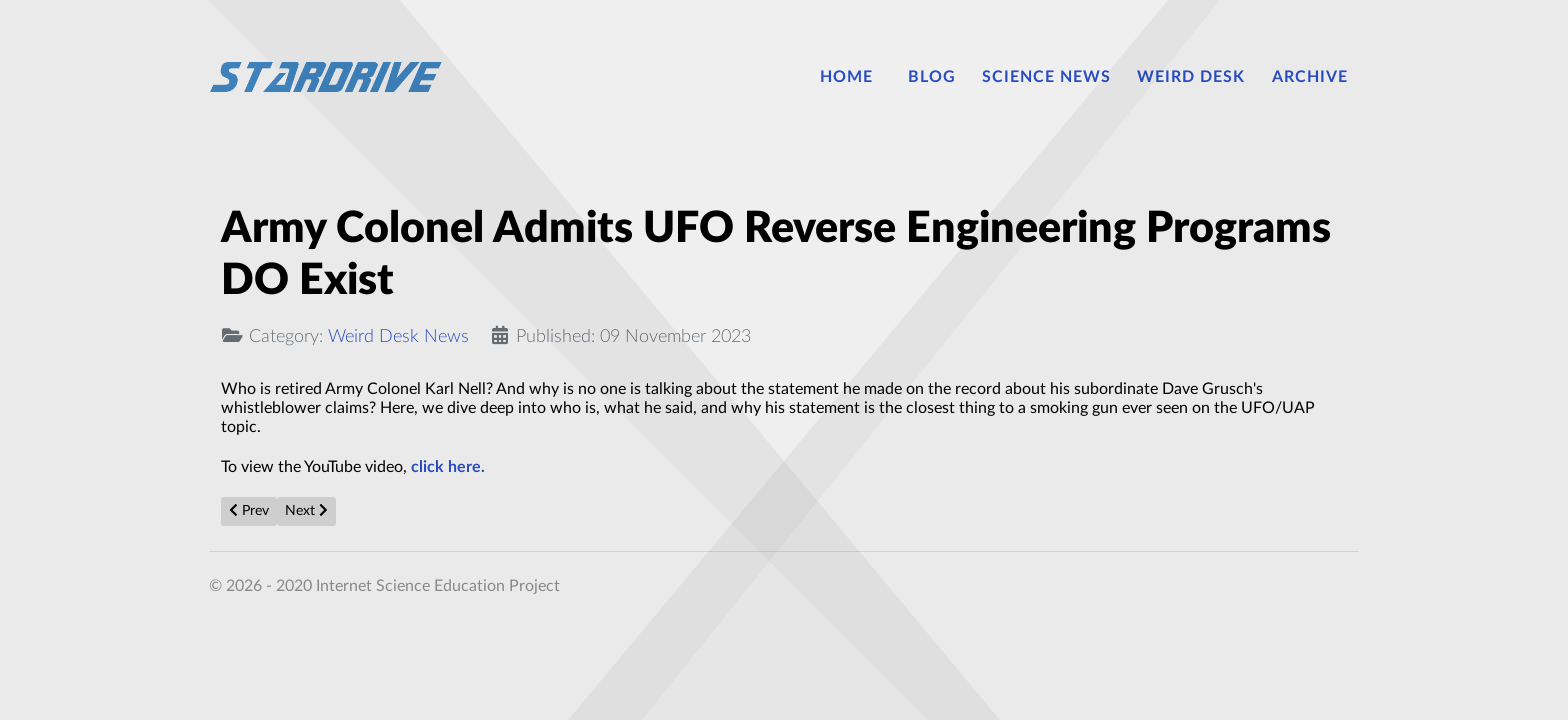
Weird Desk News (398, 336)
